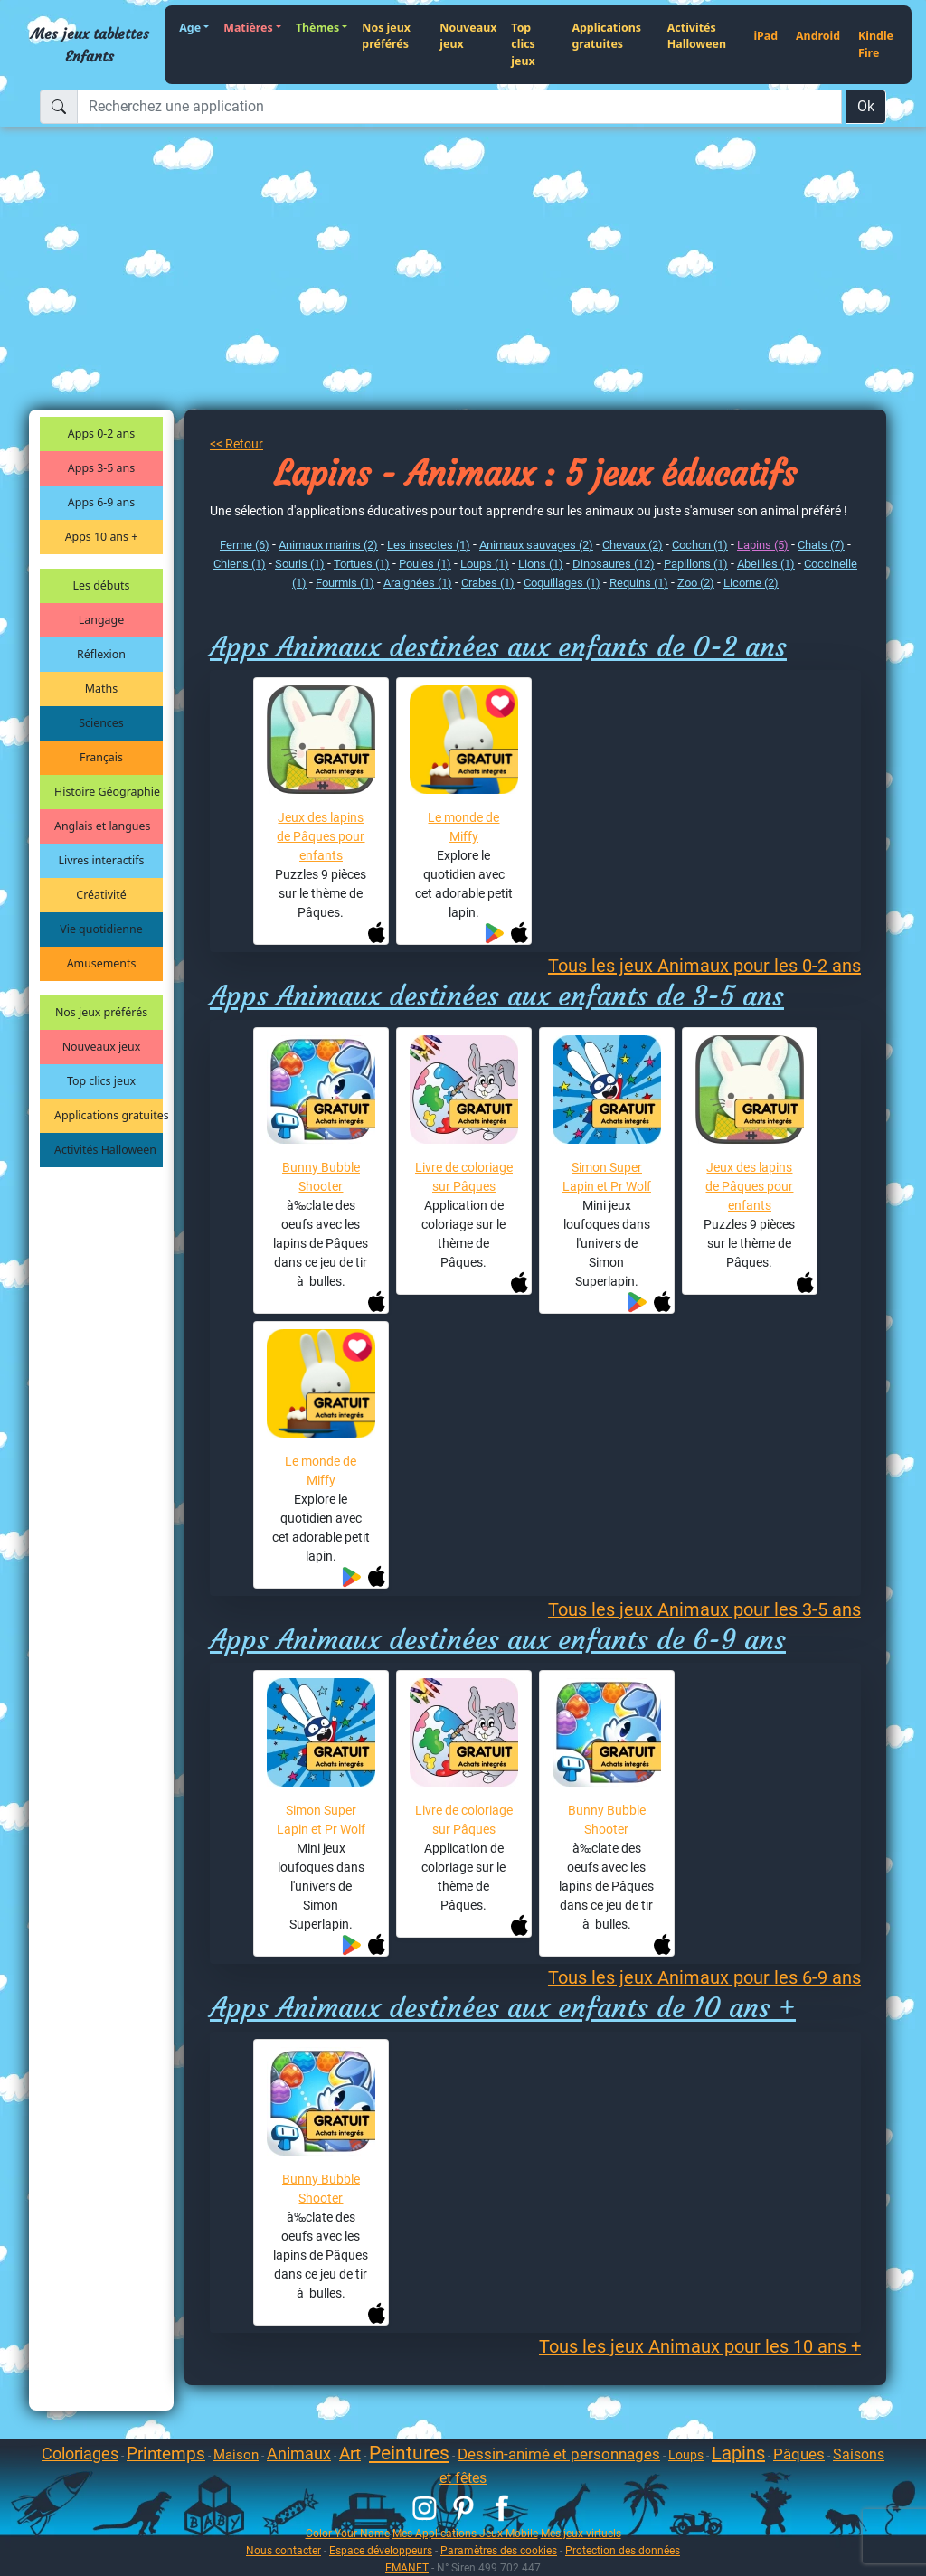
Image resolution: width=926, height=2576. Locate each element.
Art (350, 2453)
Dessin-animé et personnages (559, 2454)
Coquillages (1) (562, 583)
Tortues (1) (362, 564)
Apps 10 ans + (101, 536)
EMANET (407, 2567)
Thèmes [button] (317, 27)
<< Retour (236, 444)
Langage (101, 619)
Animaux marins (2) (328, 545)
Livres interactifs (102, 860)
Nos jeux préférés (386, 36)
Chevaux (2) (632, 545)
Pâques (799, 2454)
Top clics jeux (522, 44)
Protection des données (622, 2550)
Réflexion (101, 654)
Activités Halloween (696, 36)
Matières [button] (248, 27)
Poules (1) (425, 564)
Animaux (299, 2453)
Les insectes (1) (428, 545)
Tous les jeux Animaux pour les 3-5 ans (704, 1609)
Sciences (101, 723)
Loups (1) (484, 564)
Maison (236, 2455)
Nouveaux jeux (467, 36)
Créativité (101, 894)
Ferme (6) (244, 545)
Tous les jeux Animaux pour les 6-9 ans (704, 1977)
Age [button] (190, 27)
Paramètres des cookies (498, 2550)
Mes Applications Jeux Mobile (465, 2533)
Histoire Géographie (107, 791)
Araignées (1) (417, 583)
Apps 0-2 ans (101, 433)
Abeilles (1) (766, 564)
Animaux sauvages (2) (536, 545)
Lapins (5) (763, 545)
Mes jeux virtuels (581, 2533)
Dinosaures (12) (613, 564)
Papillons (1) (696, 564)
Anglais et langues (102, 826)
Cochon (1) (700, 545)
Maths (101, 688)
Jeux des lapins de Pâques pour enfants (320, 836)
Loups (686, 2455)
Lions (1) (540, 564)
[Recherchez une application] (459, 107)
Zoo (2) (695, 583)
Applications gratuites (606, 36)
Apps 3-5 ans (101, 468)
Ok (865, 106)
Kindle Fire (875, 44)
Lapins (738, 2453)
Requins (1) (638, 583)
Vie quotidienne (101, 929)
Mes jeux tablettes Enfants (90, 44)
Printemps (166, 2453)
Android (818, 35)
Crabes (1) (488, 583)
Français (101, 757)
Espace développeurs (380, 2550)
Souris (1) (300, 564)
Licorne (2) (751, 583)
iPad (765, 35)
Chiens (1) (239, 564)
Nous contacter (283, 2550)
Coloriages (80, 2453)
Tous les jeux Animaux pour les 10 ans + (700, 2346)
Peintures (409, 2453)
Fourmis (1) (345, 583)
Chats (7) (821, 545)
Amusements (102, 963)
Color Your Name (348, 2533)
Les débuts (101, 585)
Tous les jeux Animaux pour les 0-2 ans (704, 966)
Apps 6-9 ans (101, 502)
